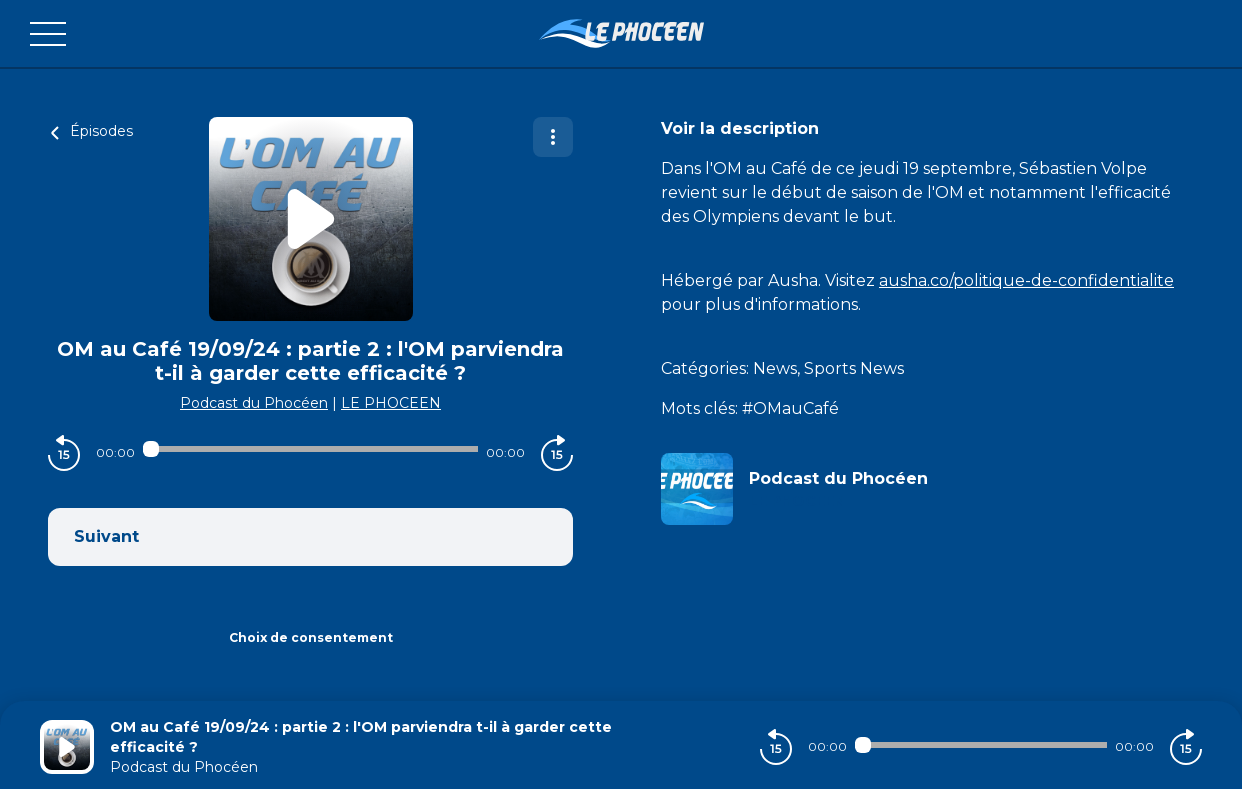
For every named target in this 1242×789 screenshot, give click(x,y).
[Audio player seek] (310, 449)
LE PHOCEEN (391, 403)
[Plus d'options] (553, 137)
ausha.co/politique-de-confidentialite (1026, 280)
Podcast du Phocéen (254, 403)
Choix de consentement (311, 637)
